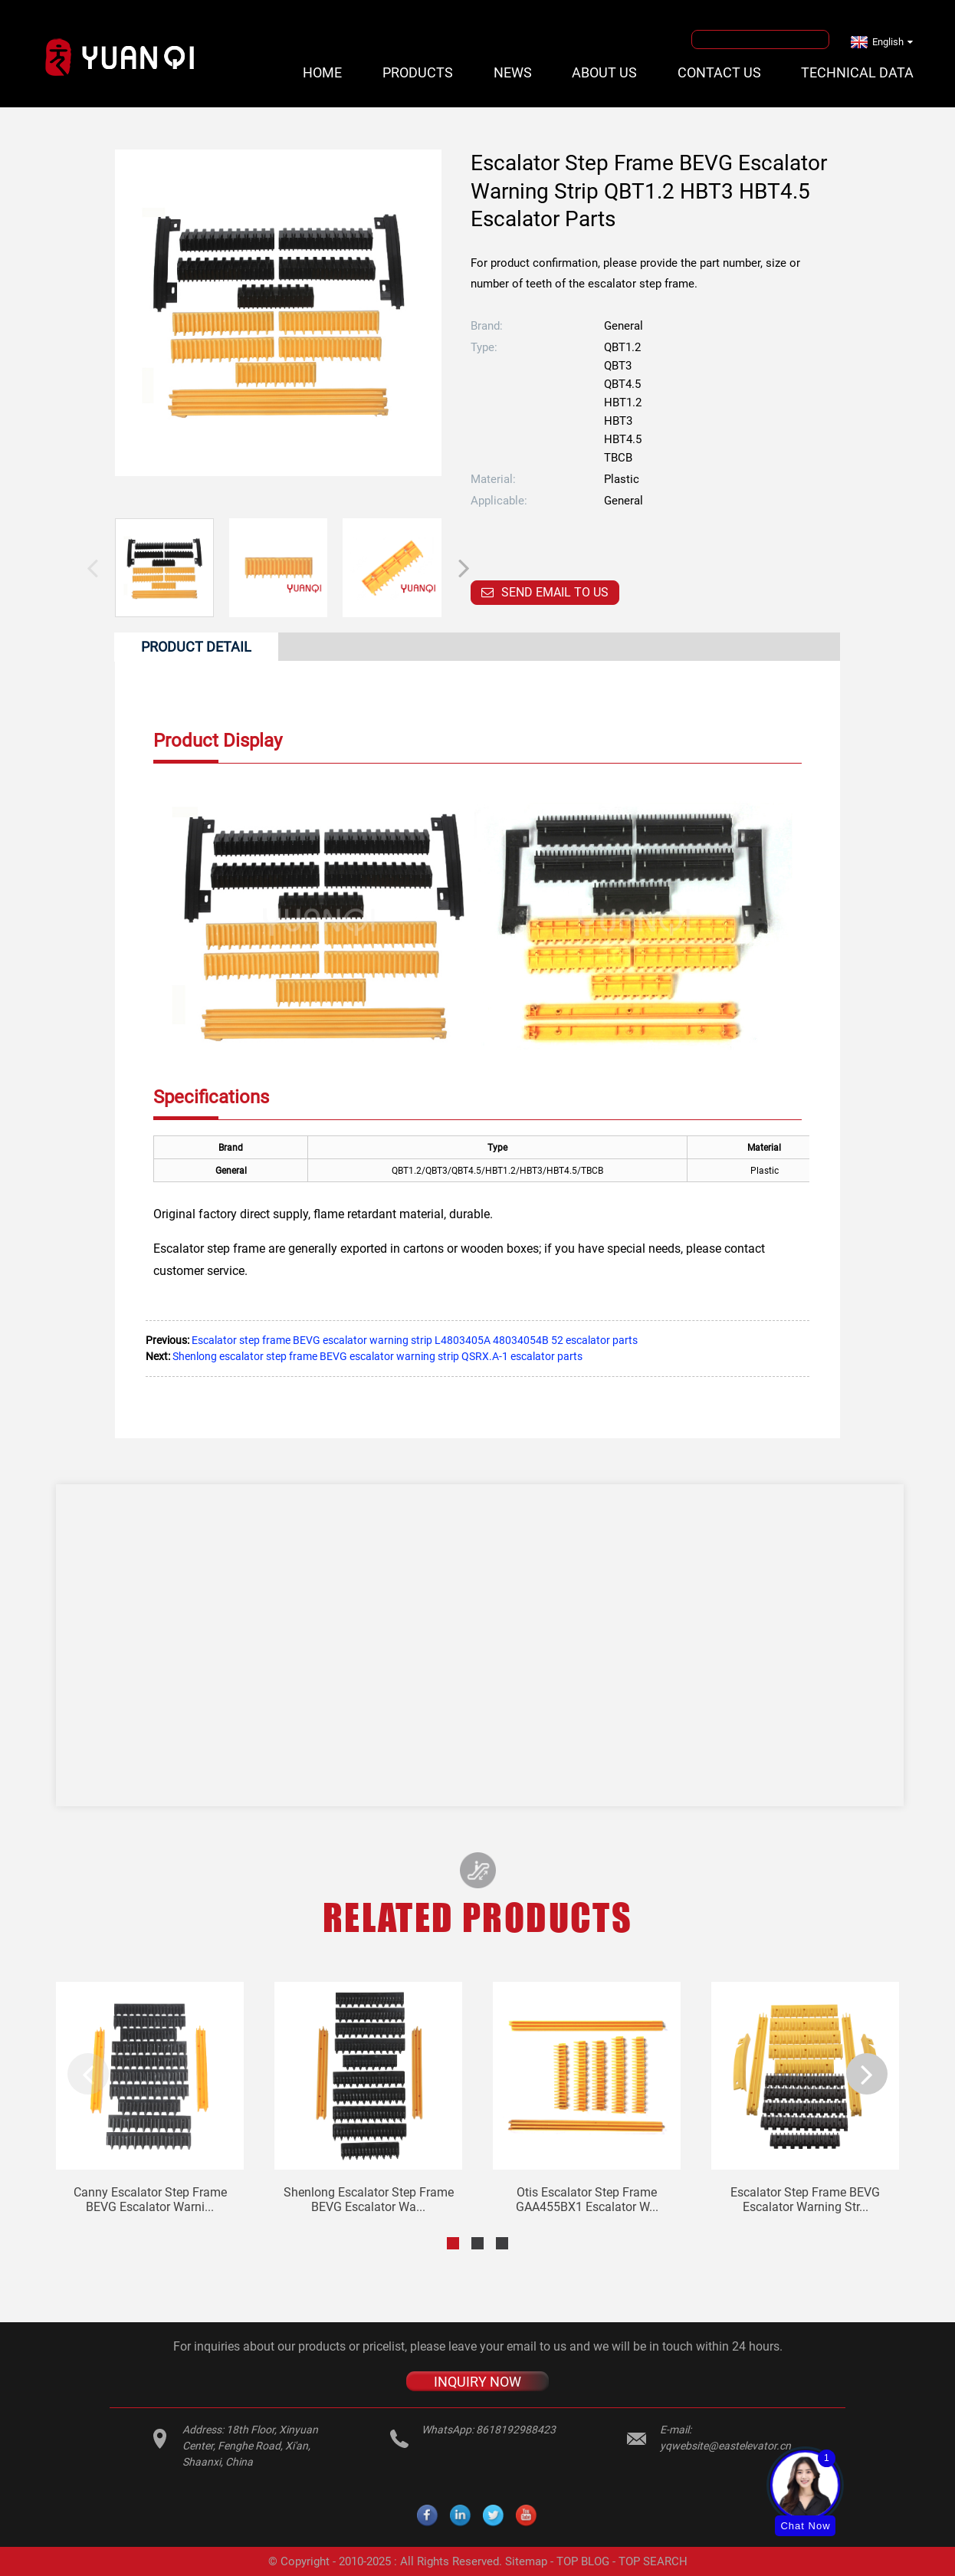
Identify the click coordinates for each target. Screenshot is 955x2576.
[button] (464, 567)
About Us (604, 72)
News (513, 72)
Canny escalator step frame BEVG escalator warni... (150, 2199)
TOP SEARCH (653, 2561)
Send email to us (555, 592)
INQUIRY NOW (477, 2382)
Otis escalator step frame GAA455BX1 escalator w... (587, 2199)
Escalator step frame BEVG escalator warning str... (805, 2199)
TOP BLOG (582, 2561)
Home (322, 72)
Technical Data (857, 72)
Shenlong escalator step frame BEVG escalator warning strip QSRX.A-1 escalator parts (377, 1356)
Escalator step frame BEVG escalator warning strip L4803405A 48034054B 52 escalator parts (415, 1340)
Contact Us (719, 72)
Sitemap (526, 2561)
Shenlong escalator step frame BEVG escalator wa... (369, 2199)
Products (417, 72)
